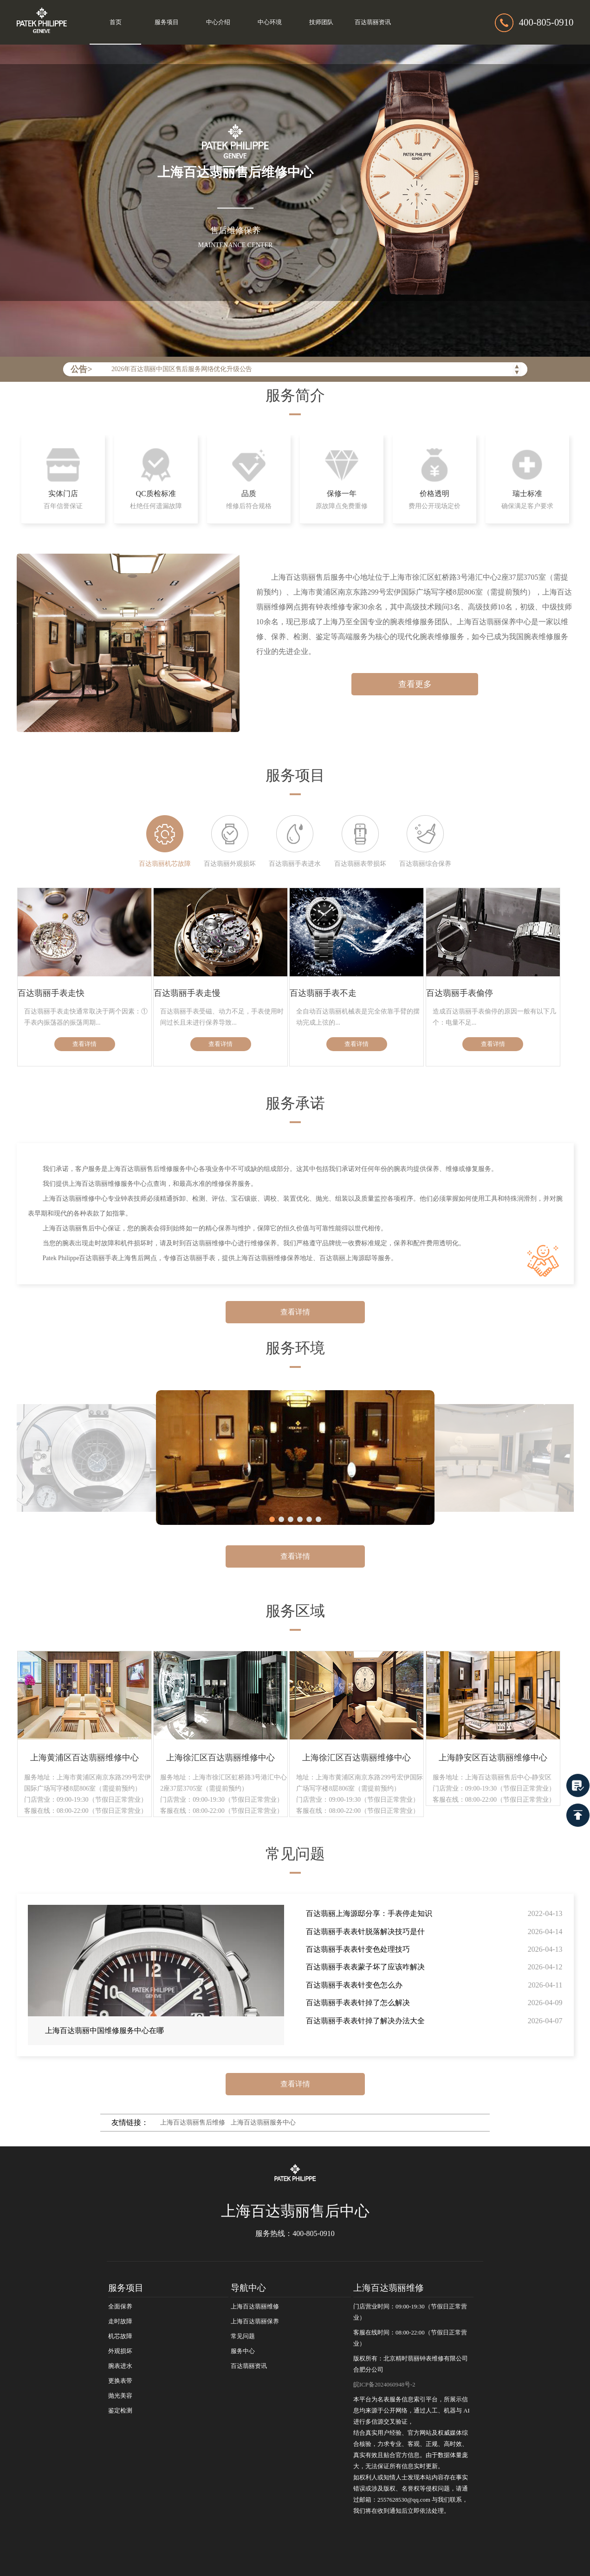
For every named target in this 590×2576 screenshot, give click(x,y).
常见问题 (243, 2336)
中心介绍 (218, 22)
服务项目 (167, 22)
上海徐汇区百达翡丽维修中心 (220, 1757)
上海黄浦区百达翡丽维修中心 (84, 1757)
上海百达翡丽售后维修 (192, 2122)
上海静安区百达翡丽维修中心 (493, 1757)
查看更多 (415, 684)
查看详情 (84, 1044)
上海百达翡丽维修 (255, 2306)
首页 (116, 22)
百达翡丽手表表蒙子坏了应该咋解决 (365, 1967)
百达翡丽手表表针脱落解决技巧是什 (365, 1931)
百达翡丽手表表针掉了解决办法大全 (365, 2021)
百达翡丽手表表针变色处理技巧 (358, 1949)
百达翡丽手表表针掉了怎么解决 (358, 2003)
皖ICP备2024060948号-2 (384, 2384)
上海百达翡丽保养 (255, 2321)
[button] (272, 1519)
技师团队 (321, 22)
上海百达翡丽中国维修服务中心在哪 (104, 2030)
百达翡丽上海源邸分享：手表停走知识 (369, 1913)
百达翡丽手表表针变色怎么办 (354, 1985)
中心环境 (270, 22)
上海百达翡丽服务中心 (263, 2122)
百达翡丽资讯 (373, 22)
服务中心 (243, 2351)
